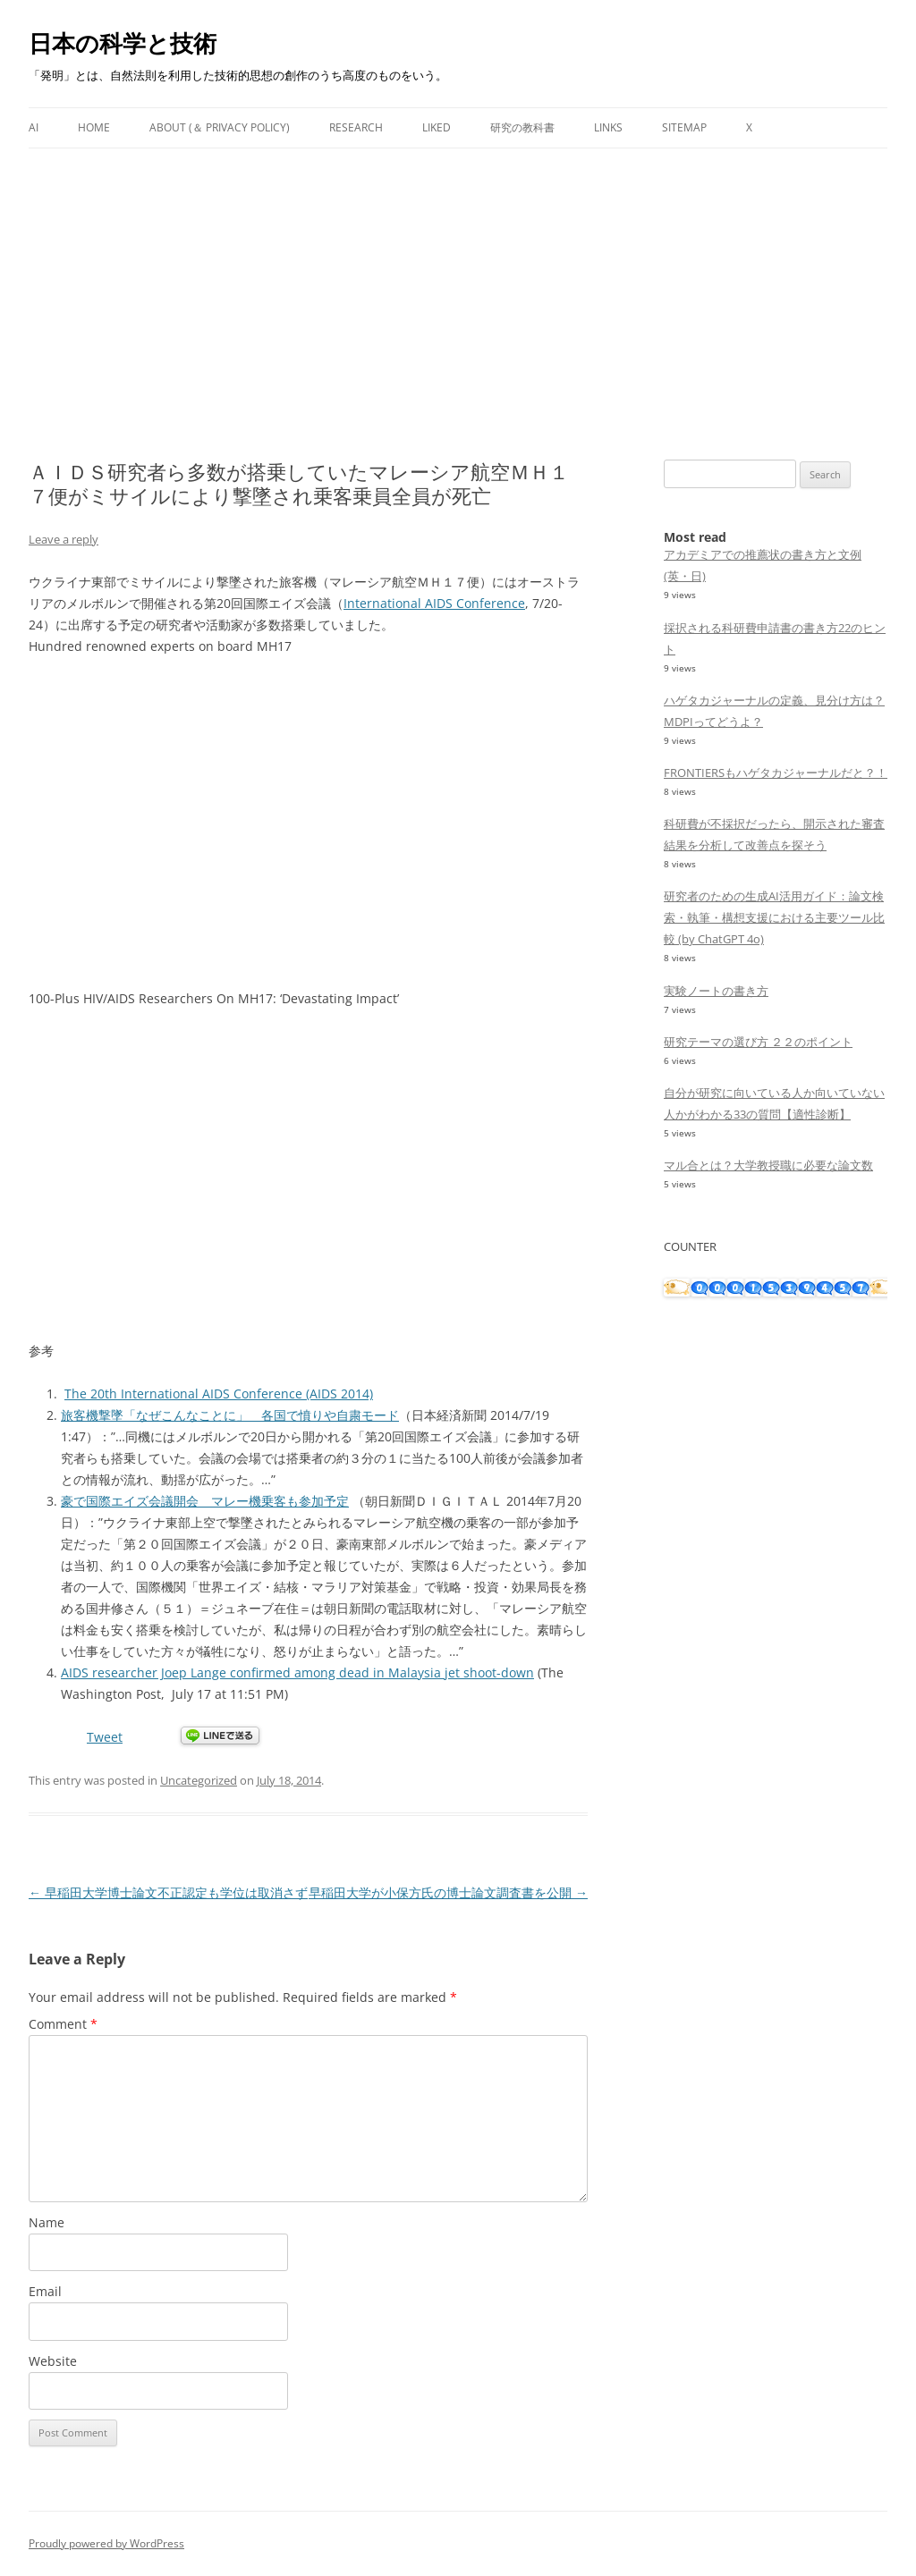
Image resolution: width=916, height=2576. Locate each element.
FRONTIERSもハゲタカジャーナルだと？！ (775, 772)
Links (608, 127)
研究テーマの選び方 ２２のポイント (758, 1042)
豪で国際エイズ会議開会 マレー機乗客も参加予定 (205, 1500)
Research (356, 127)
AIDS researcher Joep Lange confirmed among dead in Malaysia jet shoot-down (297, 1672)
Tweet (105, 1736)
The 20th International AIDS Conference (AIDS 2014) (218, 1393)
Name (46, 2222)
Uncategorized (198, 1780)
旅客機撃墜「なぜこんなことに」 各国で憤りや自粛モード (230, 1414)
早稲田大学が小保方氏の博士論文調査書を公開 (448, 1892)
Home (94, 127)
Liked (436, 127)
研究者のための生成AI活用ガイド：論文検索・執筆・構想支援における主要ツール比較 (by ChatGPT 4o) (774, 917)
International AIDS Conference (434, 603)
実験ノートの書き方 (716, 991)
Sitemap (684, 127)
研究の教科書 (522, 127)
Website (53, 2360)
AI (33, 127)
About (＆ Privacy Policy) (219, 127)
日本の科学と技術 (122, 43)
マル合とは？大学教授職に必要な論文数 (768, 1165)
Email (45, 2291)
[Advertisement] (458, 282)
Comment (63, 2023)
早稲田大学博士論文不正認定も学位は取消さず (168, 1892)
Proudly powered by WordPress (106, 2543)
